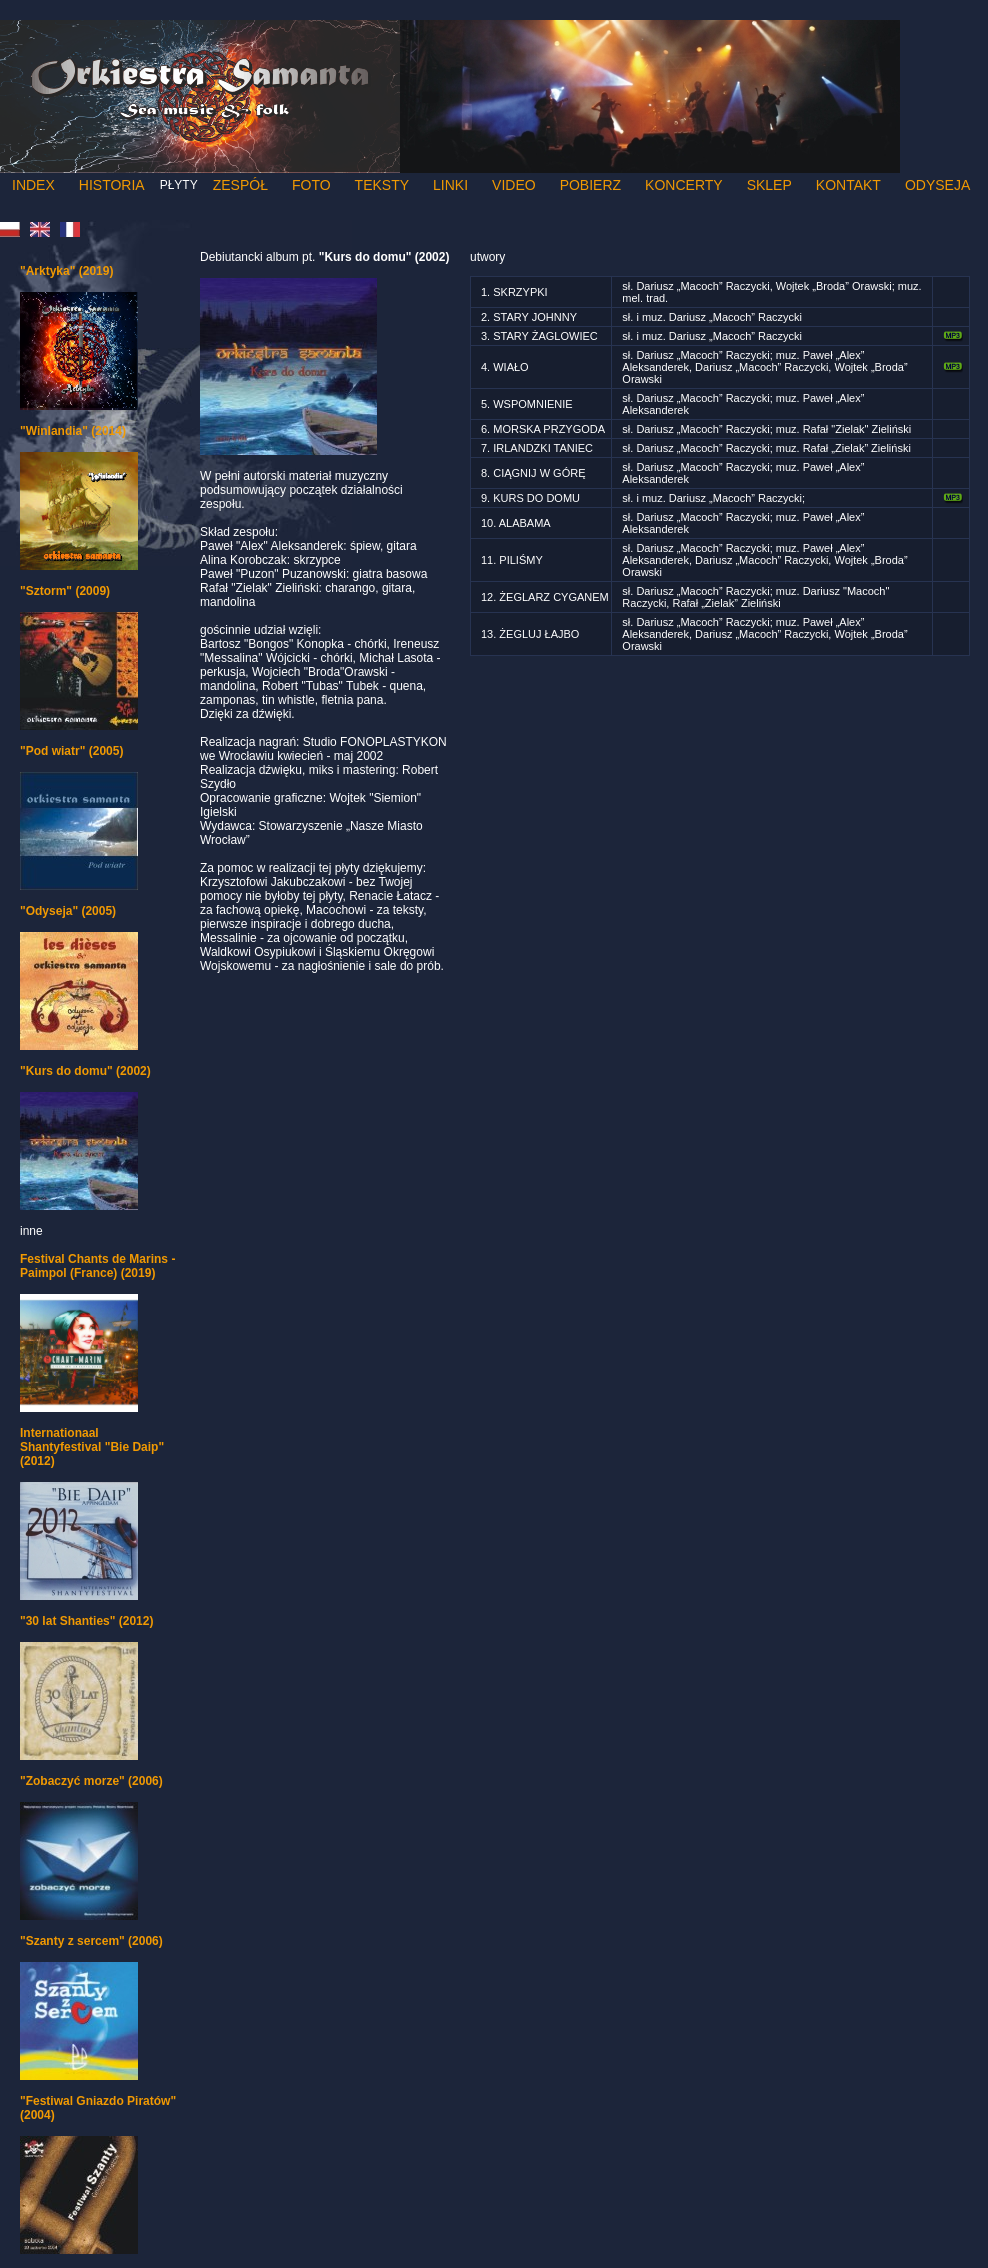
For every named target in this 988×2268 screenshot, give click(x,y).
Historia (112, 185)
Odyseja (937, 185)
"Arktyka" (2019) (66, 271)
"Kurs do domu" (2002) (85, 1071)
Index (33, 185)
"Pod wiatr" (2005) (71, 751)
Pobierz (590, 185)
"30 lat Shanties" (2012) (86, 1621)
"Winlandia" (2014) (73, 431)
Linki (450, 185)
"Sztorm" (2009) (65, 591)
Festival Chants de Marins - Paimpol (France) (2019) (97, 1266)
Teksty (382, 185)
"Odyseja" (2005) (68, 911)
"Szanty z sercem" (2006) (91, 1941)
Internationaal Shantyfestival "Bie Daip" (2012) (92, 1447)
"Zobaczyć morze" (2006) (91, 1781)
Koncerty (684, 185)
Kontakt (848, 185)
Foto (311, 185)
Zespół (240, 185)
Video (514, 185)
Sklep (769, 185)
